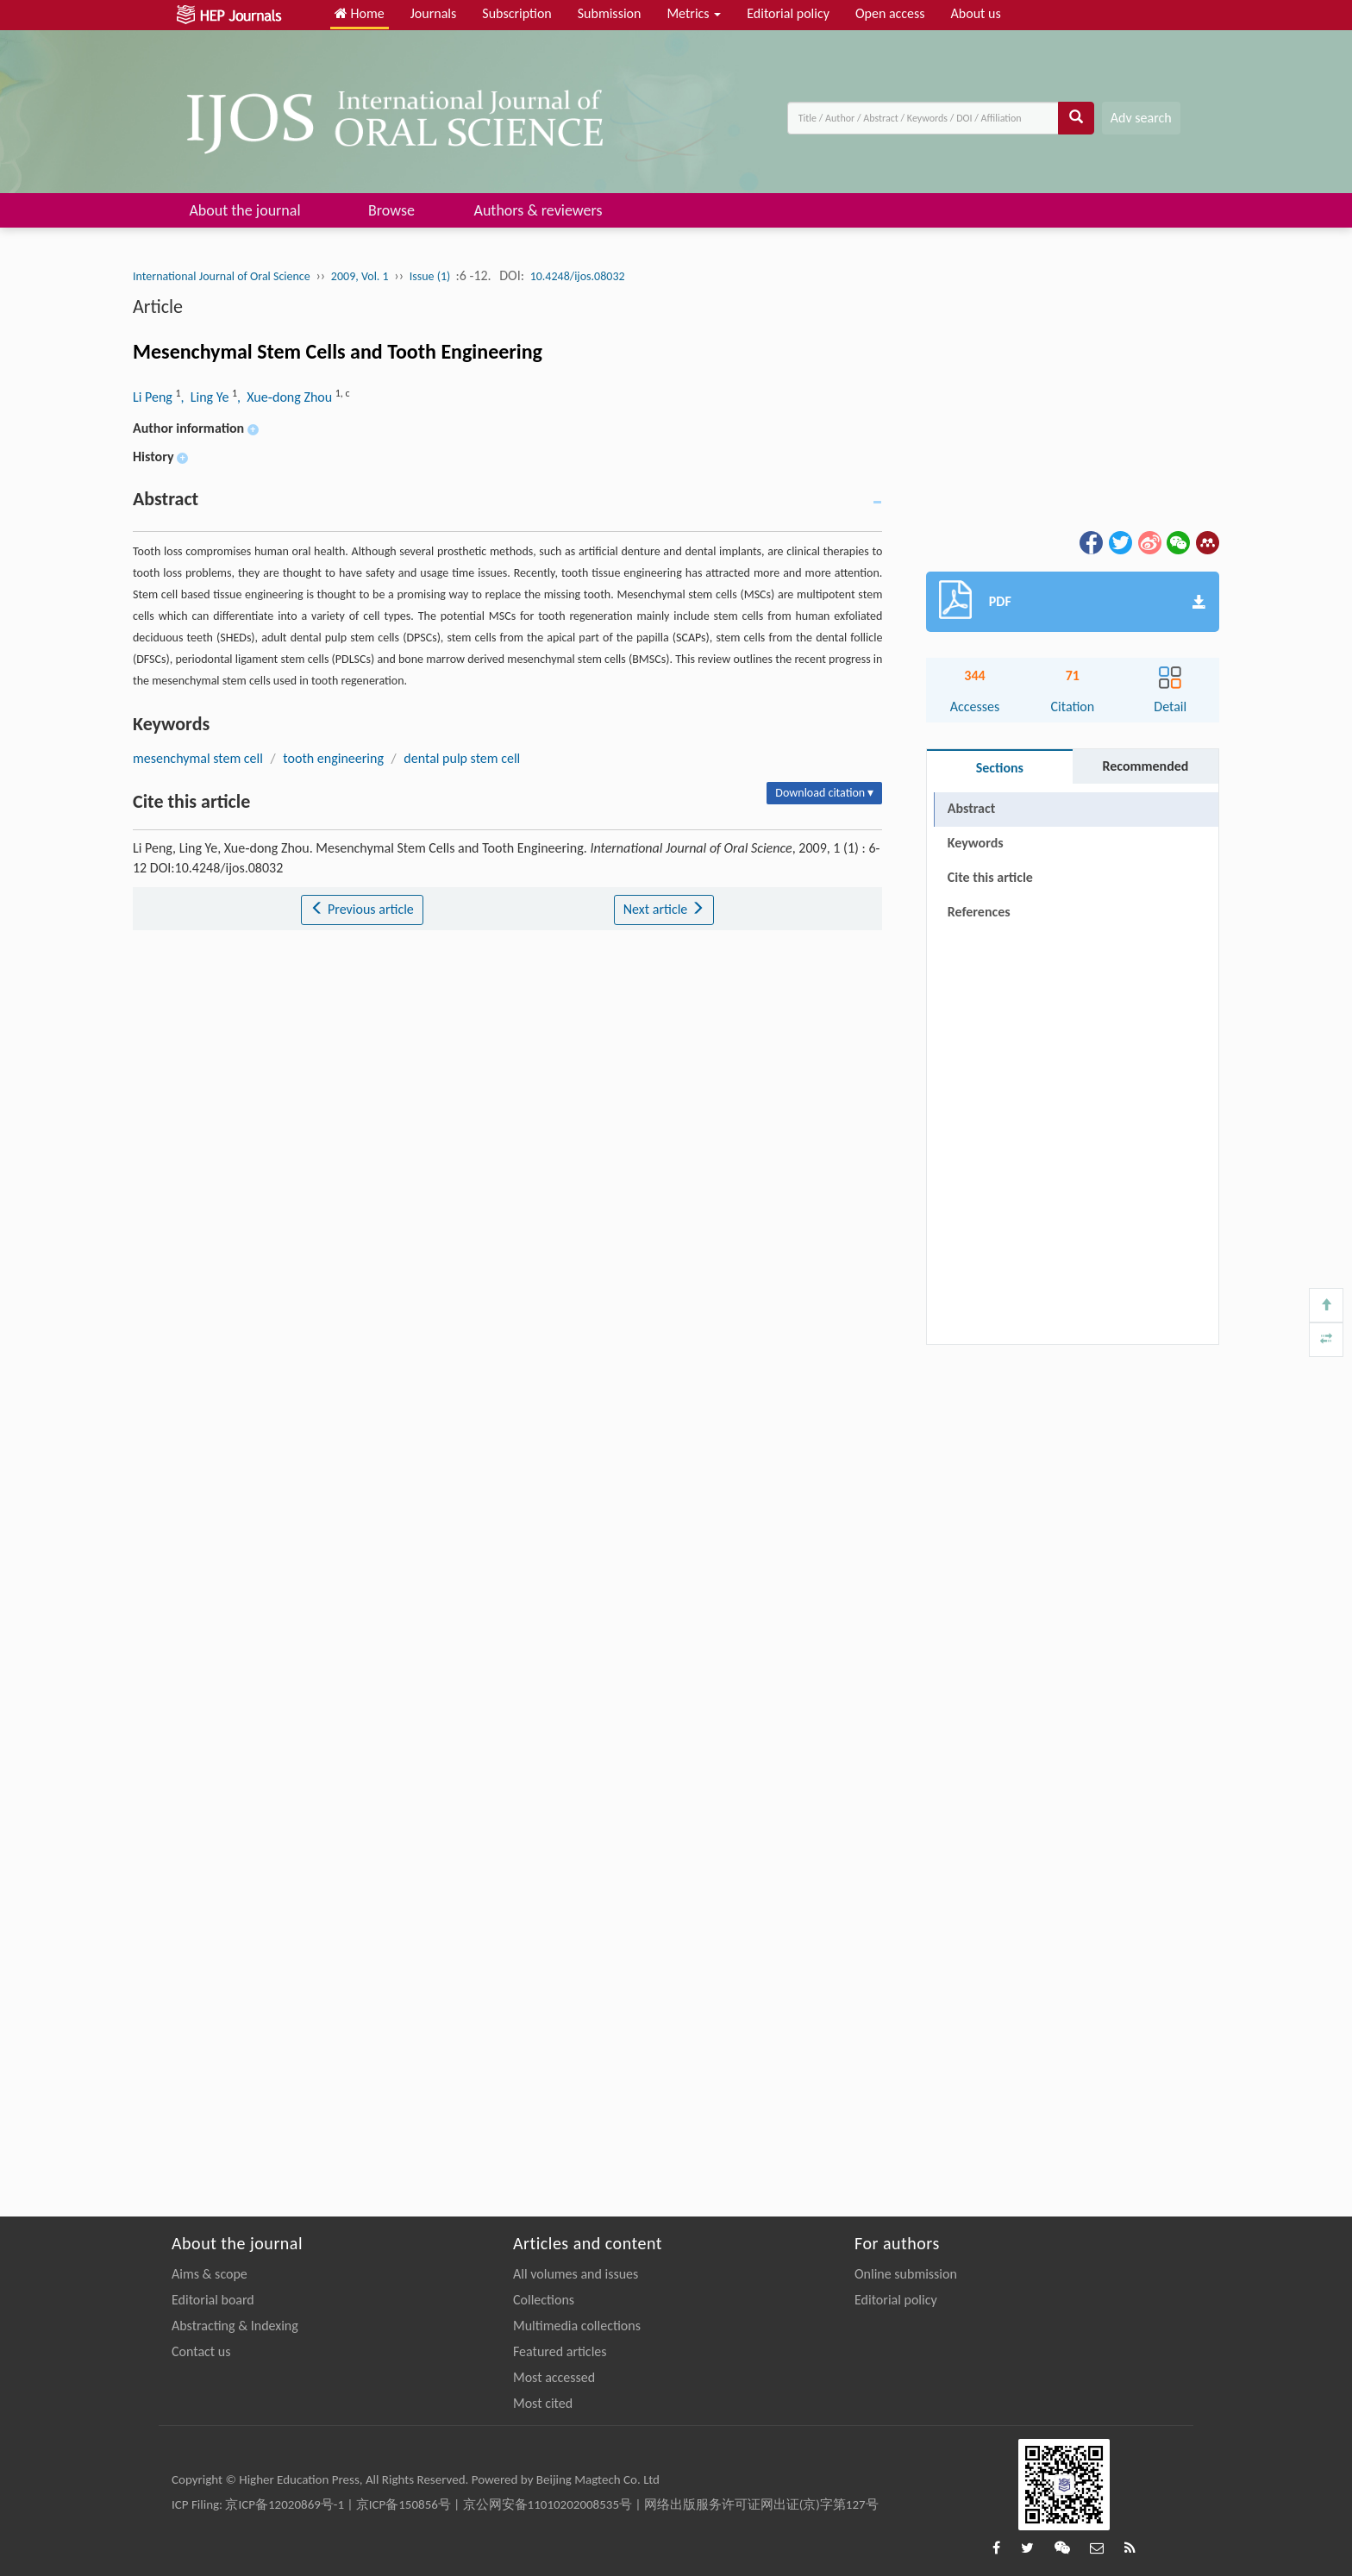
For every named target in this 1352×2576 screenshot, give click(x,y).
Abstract (971, 808)
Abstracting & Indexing (235, 2325)
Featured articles (560, 2351)
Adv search (1141, 117)
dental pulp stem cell (462, 758)
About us (976, 13)
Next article (663, 909)
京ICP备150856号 (403, 2504)
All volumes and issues (575, 2274)
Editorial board (213, 2300)
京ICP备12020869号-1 (284, 2504)
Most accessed (554, 2377)
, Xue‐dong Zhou (286, 397)
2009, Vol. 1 (360, 276)
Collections (543, 2300)
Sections (999, 768)
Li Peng (154, 397)
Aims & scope (209, 2274)
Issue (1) (432, 276)
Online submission (905, 2274)
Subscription (516, 13)
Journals (433, 13)
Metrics (694, 13)
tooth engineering (333, 758)
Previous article (361, 909)
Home (360, 13)
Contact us (201, 2351)
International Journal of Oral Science (221, 276)
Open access (890, 13)
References (979, 911)
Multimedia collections (577, 2325)
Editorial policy (788, 13)
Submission (610, 13)
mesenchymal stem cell (198, 758)
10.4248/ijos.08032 (577, 276)
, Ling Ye (206, 397)
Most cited (543, 2403)
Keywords (976, 843)
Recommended (1145, 766)
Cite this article (990, 877)
